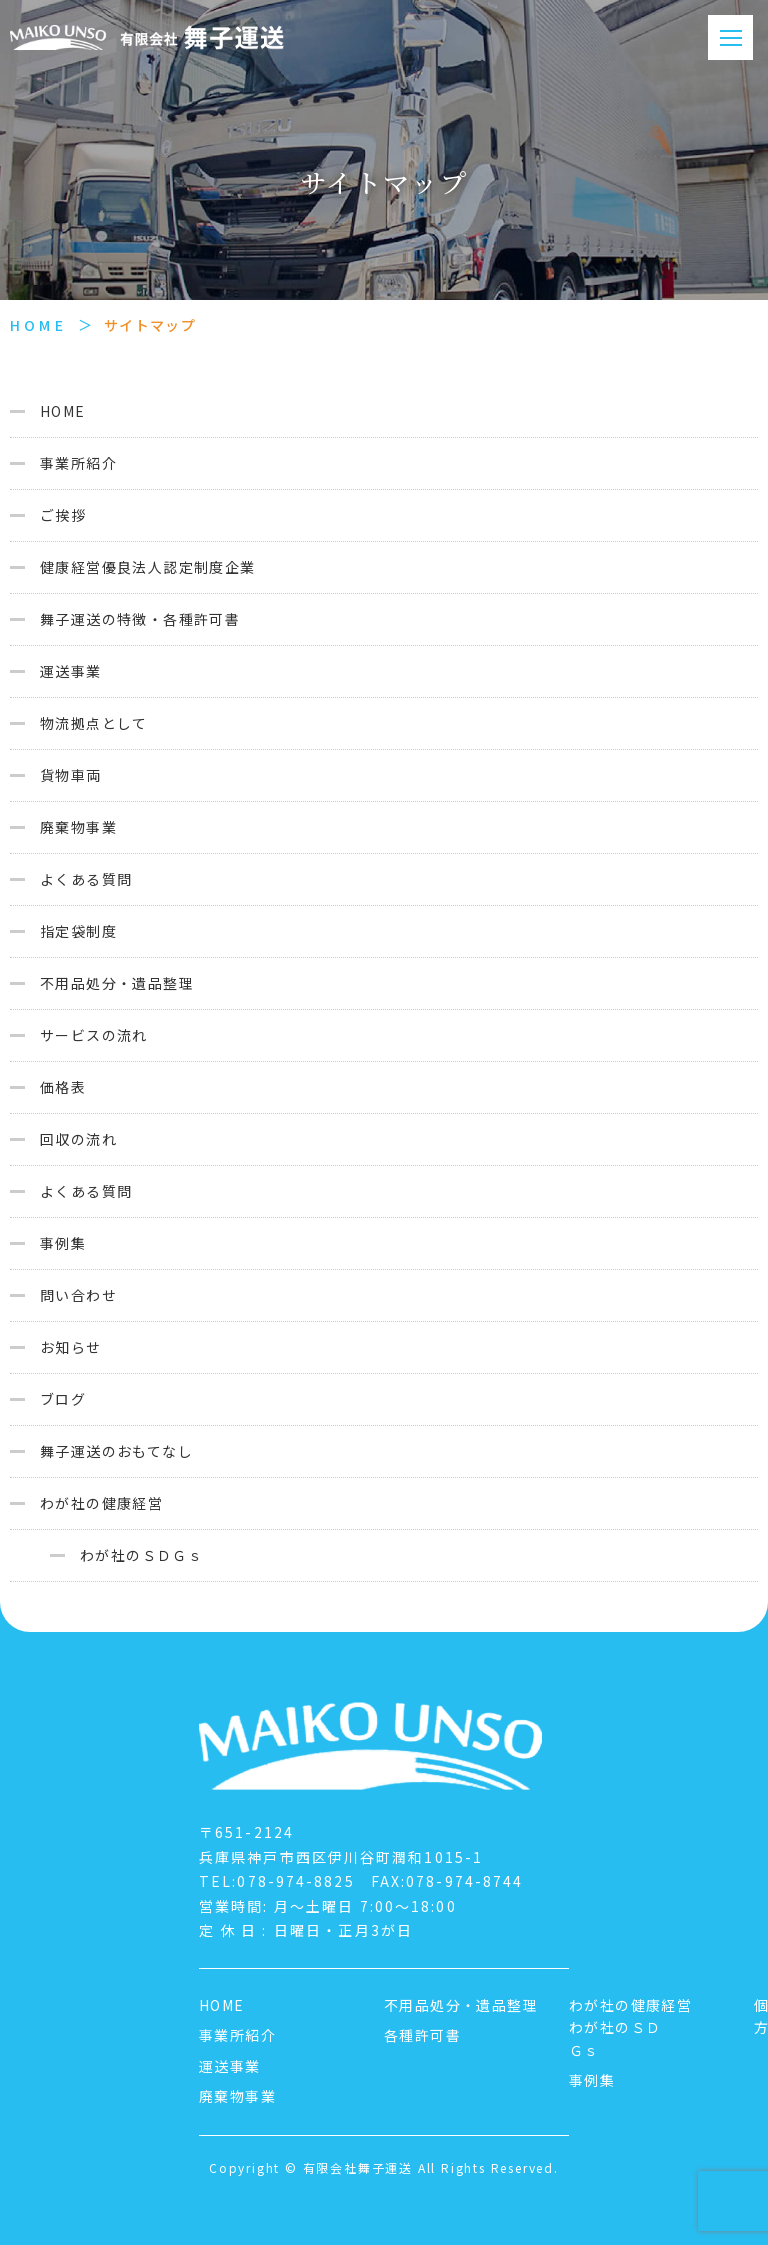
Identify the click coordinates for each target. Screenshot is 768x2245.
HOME (38, 325)
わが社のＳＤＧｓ (141, 1555)
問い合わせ (78, 1295)
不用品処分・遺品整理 (117, 983)
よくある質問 (86, 879)
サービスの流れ (94, 1035)
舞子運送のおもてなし (116, 1451)
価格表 (63, 1087)
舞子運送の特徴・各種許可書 (140, 619)
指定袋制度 (78, 931)
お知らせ (71, 1347)
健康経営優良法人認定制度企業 (148, 567)
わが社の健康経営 (101, 1503)
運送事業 (71, 671)
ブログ (63, 1399)
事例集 (63, 1243)
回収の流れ (78, 1139)
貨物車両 (71, 775)
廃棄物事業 (78, 827)
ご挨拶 (63, 515)
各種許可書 (422, 2035)
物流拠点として (94, 723)
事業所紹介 (78, 463)
